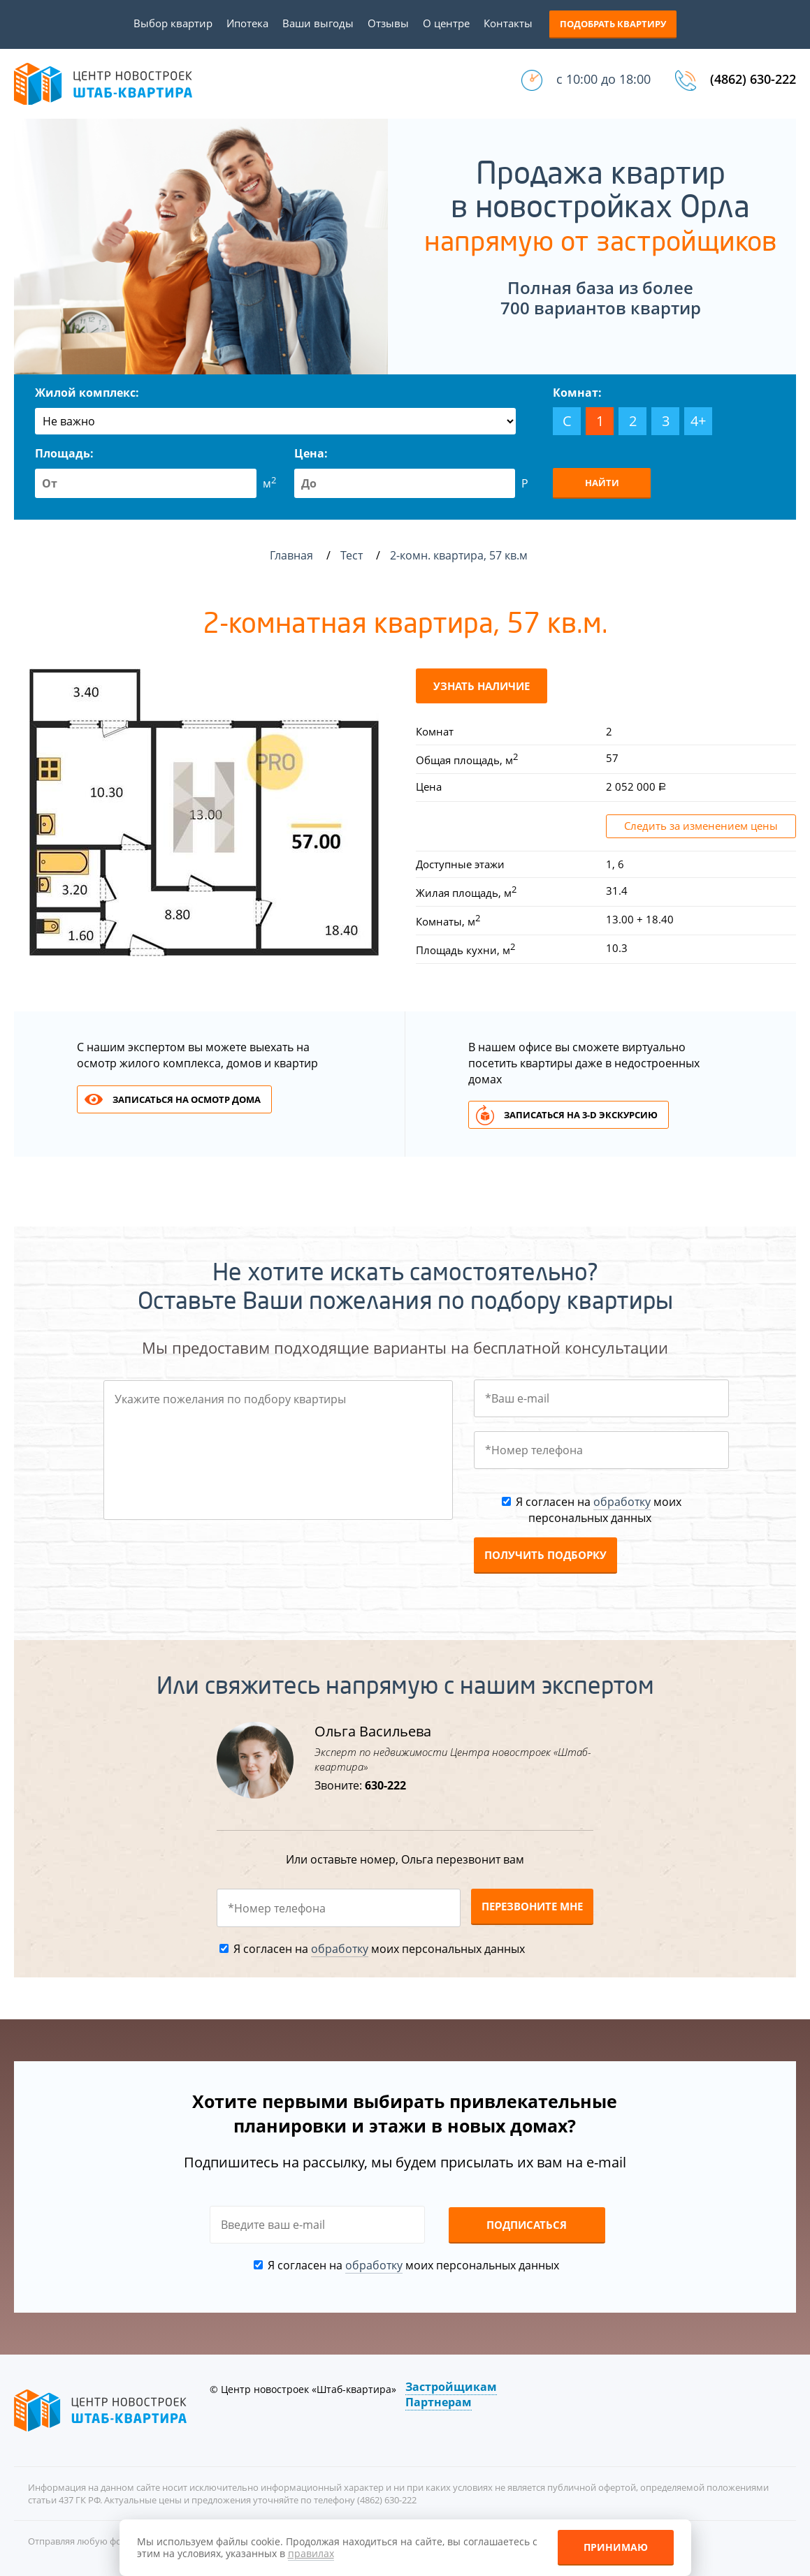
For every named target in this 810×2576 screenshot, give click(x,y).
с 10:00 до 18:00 (603, 79)
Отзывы (388, 23)
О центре (446, 23)
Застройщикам (451, 2386)
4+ (698, 420)
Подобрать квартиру (613, 23)
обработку (622, 1501)
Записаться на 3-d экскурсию (581, 1114)
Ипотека (247, 23)
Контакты (508, 23)
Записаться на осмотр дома (187, 1099)
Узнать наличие (481, 686)
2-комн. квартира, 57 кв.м (460, 555)
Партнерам (438, 2402)
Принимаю (616, 2547)
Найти (602, 482)
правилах (311, 2553)
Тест (353, 555)
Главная (291, 555)
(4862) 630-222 (753, 79)
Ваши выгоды (318, 23)
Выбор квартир (172, 23)
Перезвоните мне (532, 1906)
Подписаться (526, 2225)
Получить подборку (545, 1555)
